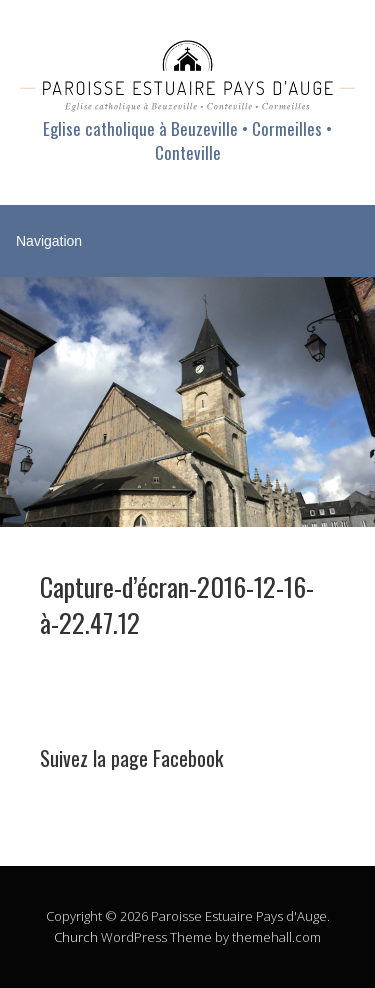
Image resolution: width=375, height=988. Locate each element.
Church (76, 937)
